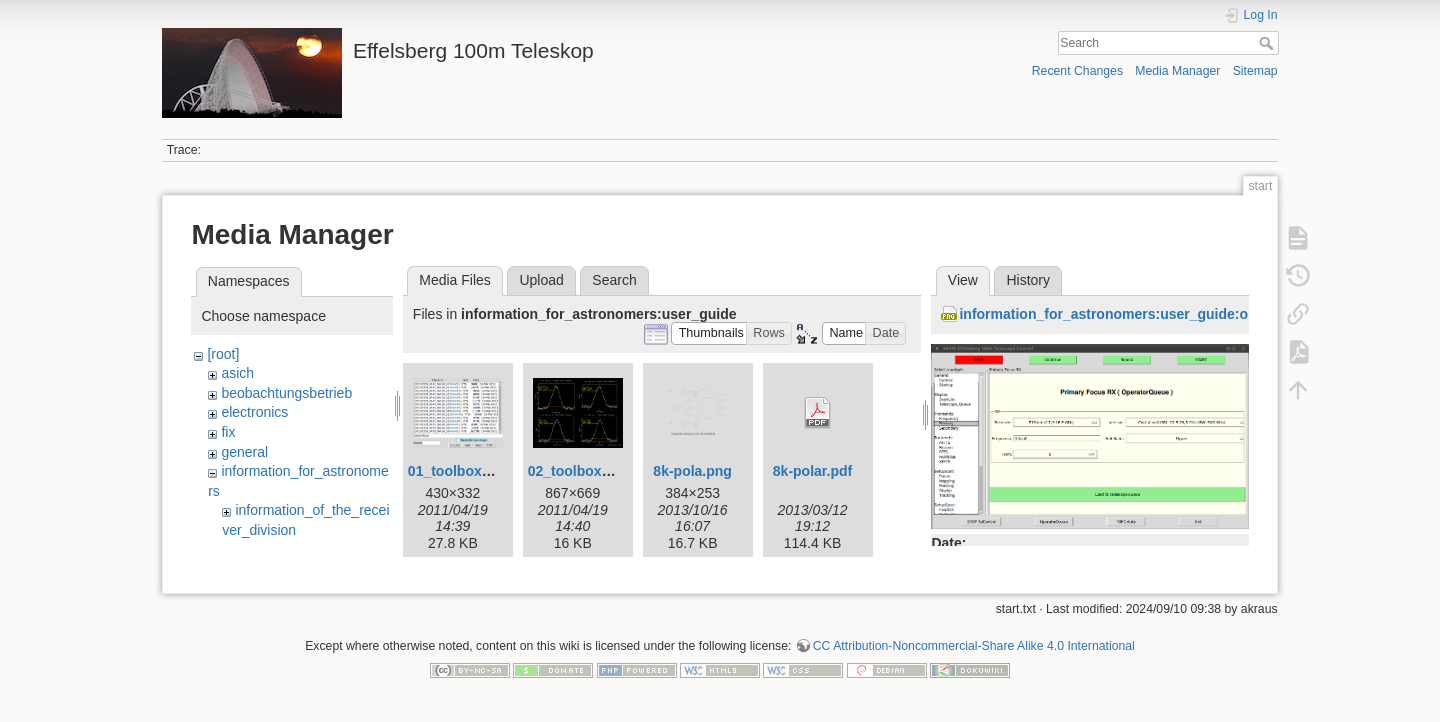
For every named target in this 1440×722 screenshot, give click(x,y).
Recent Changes (1077, 71)
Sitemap (1255, 71)
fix (228, 432)
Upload (541, 280)
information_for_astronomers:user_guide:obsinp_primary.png (1166, 314)
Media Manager (1177, 71)
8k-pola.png (692, 471)
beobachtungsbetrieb (286, 393)
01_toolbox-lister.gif (474, 471)
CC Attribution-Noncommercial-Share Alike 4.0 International (974, 656)
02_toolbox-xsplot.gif (598, 471)
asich (237, 373)
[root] (223, 354)
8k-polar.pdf (812, 471)
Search (1268, 43)
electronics (254, 412)
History (1028, 280)
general (244, 452)
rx (241, 550)
